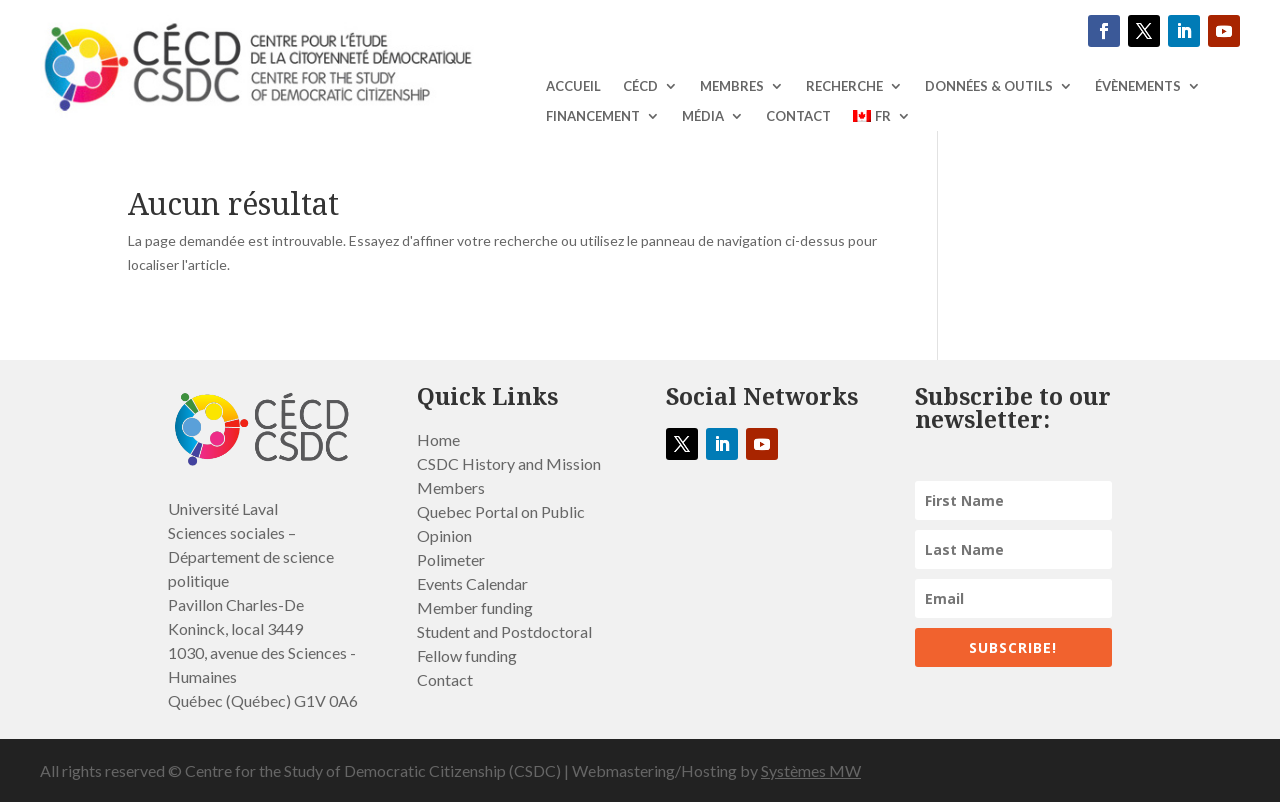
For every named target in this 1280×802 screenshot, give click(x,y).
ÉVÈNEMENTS (1138, 86)
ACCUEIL (573, 86)
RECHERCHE (844, 86)
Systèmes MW (811, 770)
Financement (593, 116)
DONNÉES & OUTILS (989, 86)
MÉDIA (703, 116)
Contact (798, 116)
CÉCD (640, 86)
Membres (732, 86)
